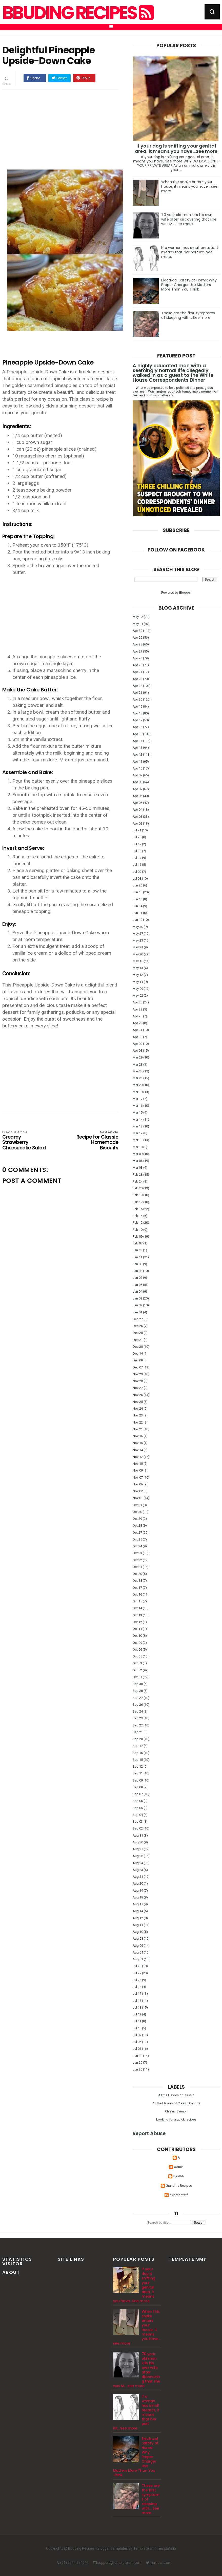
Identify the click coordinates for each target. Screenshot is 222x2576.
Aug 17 (138, 1904)
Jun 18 (137, 892)
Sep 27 (138, 1698)
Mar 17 (138, 1099)
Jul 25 (137, 1980)
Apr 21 (137, 692)
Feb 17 (138, 1202)
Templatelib (166, 2548)
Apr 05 (137, 803)
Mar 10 (138, 1147)
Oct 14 (137, 1608)
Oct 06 (137, 1649)
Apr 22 (137, 686)
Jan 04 (137, 1291)
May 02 (138, 617)
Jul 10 (137, 2028)
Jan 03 (137, 1298)
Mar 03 (138, 1167)
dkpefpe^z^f (179, 2195)
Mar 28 (138, 1064)
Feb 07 (138, 1243)
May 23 (138, 940)
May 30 (138, 927)
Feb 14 (138, 1216)
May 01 (138, 624)
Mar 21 (138, 1078)
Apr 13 (137, 748)
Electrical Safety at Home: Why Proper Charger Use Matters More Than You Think (189, 285)
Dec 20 (138, 1347)
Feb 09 (138, 1236)
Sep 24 (138, 1711)
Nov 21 (138, 1429)
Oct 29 (137, 1519)
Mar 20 (138, 1085)
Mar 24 (138, 1071)
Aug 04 (138, 1952)
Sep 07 (138, 1794)
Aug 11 (138, 1925)
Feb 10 (138, 1230)
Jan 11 (137, 1257)
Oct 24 (137, 1546)
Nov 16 (138, 1436)
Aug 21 (138, 1877)
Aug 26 (138, 1856)
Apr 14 (137, 741)
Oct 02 (137, 1670)
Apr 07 (137, 789)
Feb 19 (138, 1195)
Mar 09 (138, 1154)
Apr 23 (137, 679)
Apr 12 (137, 754)
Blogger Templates (112, 2548)
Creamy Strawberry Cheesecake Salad (25, 1140)
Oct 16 (137, 1594)
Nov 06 (138, 1484)
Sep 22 (138, 1725)
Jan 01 (137, 1312)
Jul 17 (137, 858)
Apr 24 (137, 672)
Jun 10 (137, 920)
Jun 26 (137, 885)
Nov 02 (138, 1491)
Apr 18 (137, 713)
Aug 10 (138, 1932)
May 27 (138, 933)
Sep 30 (138, 1684)
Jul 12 (137, 2014)
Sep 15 (138, 1760)
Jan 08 (137, 1271)
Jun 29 (137, 2062)
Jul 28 (137, 1966)
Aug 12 (138, 1918)
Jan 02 (137, 1305)
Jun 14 (137, 906)
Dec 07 (138, 1367)
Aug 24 (138, 1863)
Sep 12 (138, 1766)
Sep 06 (138, 1801)
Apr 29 (137, 637)
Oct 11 (137, 1629)
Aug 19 (138, 1890)
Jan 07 (137, 1278)
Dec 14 (138, 1353)
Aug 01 (138, 1959)
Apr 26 (137, 658)
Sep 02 (138, 1828)
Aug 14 (138, 1911)
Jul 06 (137, 2042)
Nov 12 (138, 1457)
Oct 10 (137, 1636)
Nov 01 (138, 1498)
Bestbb (178, 2176)
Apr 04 (137, 809)
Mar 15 (138, 1112)
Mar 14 (138, 1119)
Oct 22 (137, 1560)
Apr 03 (137, 816)
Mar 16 (138, 1106)
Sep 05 (138, 1808)
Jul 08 (137, 878)
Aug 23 (138, 1870)
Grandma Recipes (179, 2185)
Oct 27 (137, 1532)
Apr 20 (137, 699)
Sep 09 (138, 1780)
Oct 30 (137, 1512)
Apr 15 (137, 734)
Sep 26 (138, 1704)
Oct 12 (137, 1622)
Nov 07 (138, 1477)
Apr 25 (137, 665)
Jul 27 (137, 1973)
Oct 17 (137, 1588)
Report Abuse (149, 2133)
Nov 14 (138, 1450)
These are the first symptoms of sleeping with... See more (188, 315)
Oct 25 (137, 1539)
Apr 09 (137, 775)
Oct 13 (137, 1615)
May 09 (138, 989)
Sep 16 (138, 1753)
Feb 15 (138, 1209)
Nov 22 (138, 1422)
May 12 (138, 975)
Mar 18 (138, 1092)
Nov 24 (138, 1408)
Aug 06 (138, 1945)
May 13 (138, 968)
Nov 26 (138, 1395)
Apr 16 (137, 727)
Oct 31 (137, 1505)
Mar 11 (138, 1140)
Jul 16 (137, 864)
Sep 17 (138, 1746)
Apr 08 (137, 782)
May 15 (138, 961)
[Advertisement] (65, 128)
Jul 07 (137, 2035)
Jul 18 (137, 851)
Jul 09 (137, 872)
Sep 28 (138, 1691)
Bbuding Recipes (77, 13)
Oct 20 (137, 1574)
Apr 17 (137, 720)
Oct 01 (137, 1677)
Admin (179, 2167)
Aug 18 (138, 1897)
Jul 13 (137, 2007)
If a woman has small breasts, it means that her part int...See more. (189, 252)
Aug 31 (138, 1835)
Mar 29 (138, 1057)
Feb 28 (138, 1174)
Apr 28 (137, 644)
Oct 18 (137, 1580)
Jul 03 (137, 2049)
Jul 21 (137, 830)
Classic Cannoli (176, 2111)
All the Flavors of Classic (176, 2095)
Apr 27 (137, 651)
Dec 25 (138, 1333)
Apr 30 (137, 631)
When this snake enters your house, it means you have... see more (189, 186)
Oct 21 (137, 1567)
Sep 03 (138, 1821)
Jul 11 (137, 2021)
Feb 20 (138, 1188)
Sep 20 (138, 1739)
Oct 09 (137, 1643)
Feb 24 (138, 1181)
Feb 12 (138, 1222)
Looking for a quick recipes (176, 2119)
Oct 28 (137, 1525)
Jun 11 (137, 913)
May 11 (138, 982)
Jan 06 (137, 1285)
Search (199, 2222)
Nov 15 (138, 1443)
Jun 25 (137, 2069)
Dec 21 (138, 1340)
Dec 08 (138, 1360)
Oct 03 (137, 1663)
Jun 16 (137, 899)
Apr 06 (137, 796)
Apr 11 (137, 761)
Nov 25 (138, 1402)
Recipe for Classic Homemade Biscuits (95, 1140)
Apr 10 (137, 768)
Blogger (185, 592)
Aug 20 (138, 1883)
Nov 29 (138, 1374)
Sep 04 (138, 1815)
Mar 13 (138, 1126)
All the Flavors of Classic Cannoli (176, 2103)
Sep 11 (138, 1773)
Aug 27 (138, 1849)
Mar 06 (138, 1161)
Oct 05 (137, 1656)
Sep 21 (138, 1732)
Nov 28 (138, 1381)
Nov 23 (138, 1415)
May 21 (138, 947)
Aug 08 (138, 1938)
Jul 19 (137, 844)
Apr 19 (137, 706)
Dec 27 (138, 1319)
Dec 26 (138, 1326)
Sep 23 (138, 1718)
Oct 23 (137, 1553)
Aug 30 (138, 1842)
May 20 (138, 954)
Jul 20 (137, 837)
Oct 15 (137, 1601)
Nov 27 (138, 1388)
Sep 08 (138, 1787)
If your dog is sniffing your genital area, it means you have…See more (176, 148)
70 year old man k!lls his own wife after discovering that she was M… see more (188, 219)
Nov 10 (138, 1463)
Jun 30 (137, 2056)
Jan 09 (137, 1264)
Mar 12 (138, 1133)
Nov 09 (138, 1470)
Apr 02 (137, 823)
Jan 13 (137, 1250)
